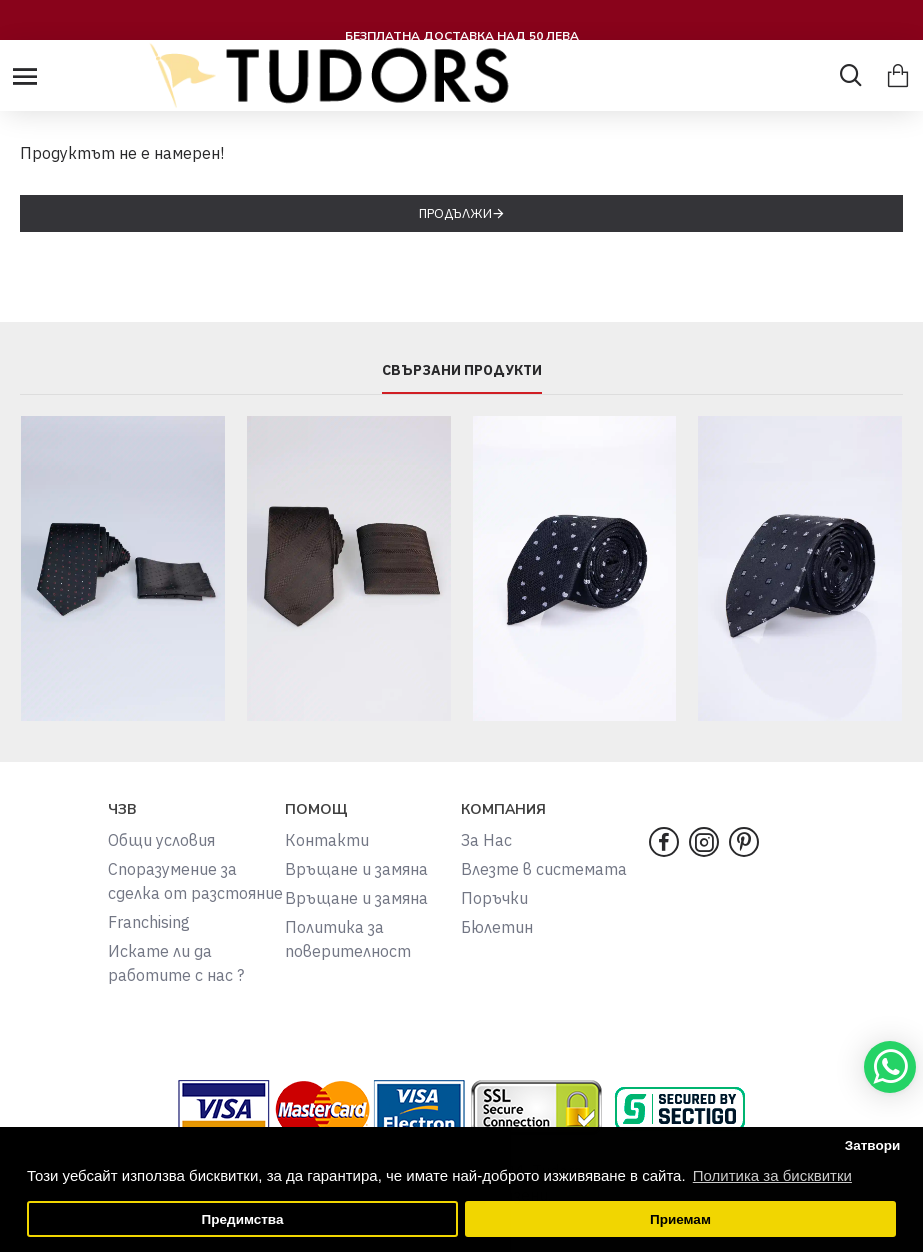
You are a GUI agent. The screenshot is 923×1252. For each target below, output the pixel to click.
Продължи (455, 213)
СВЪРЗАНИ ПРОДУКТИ (462, 370)
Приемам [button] (680, 1219)
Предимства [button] (243, 1219)
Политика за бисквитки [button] (772, 1175)
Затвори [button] (873, 1145)
